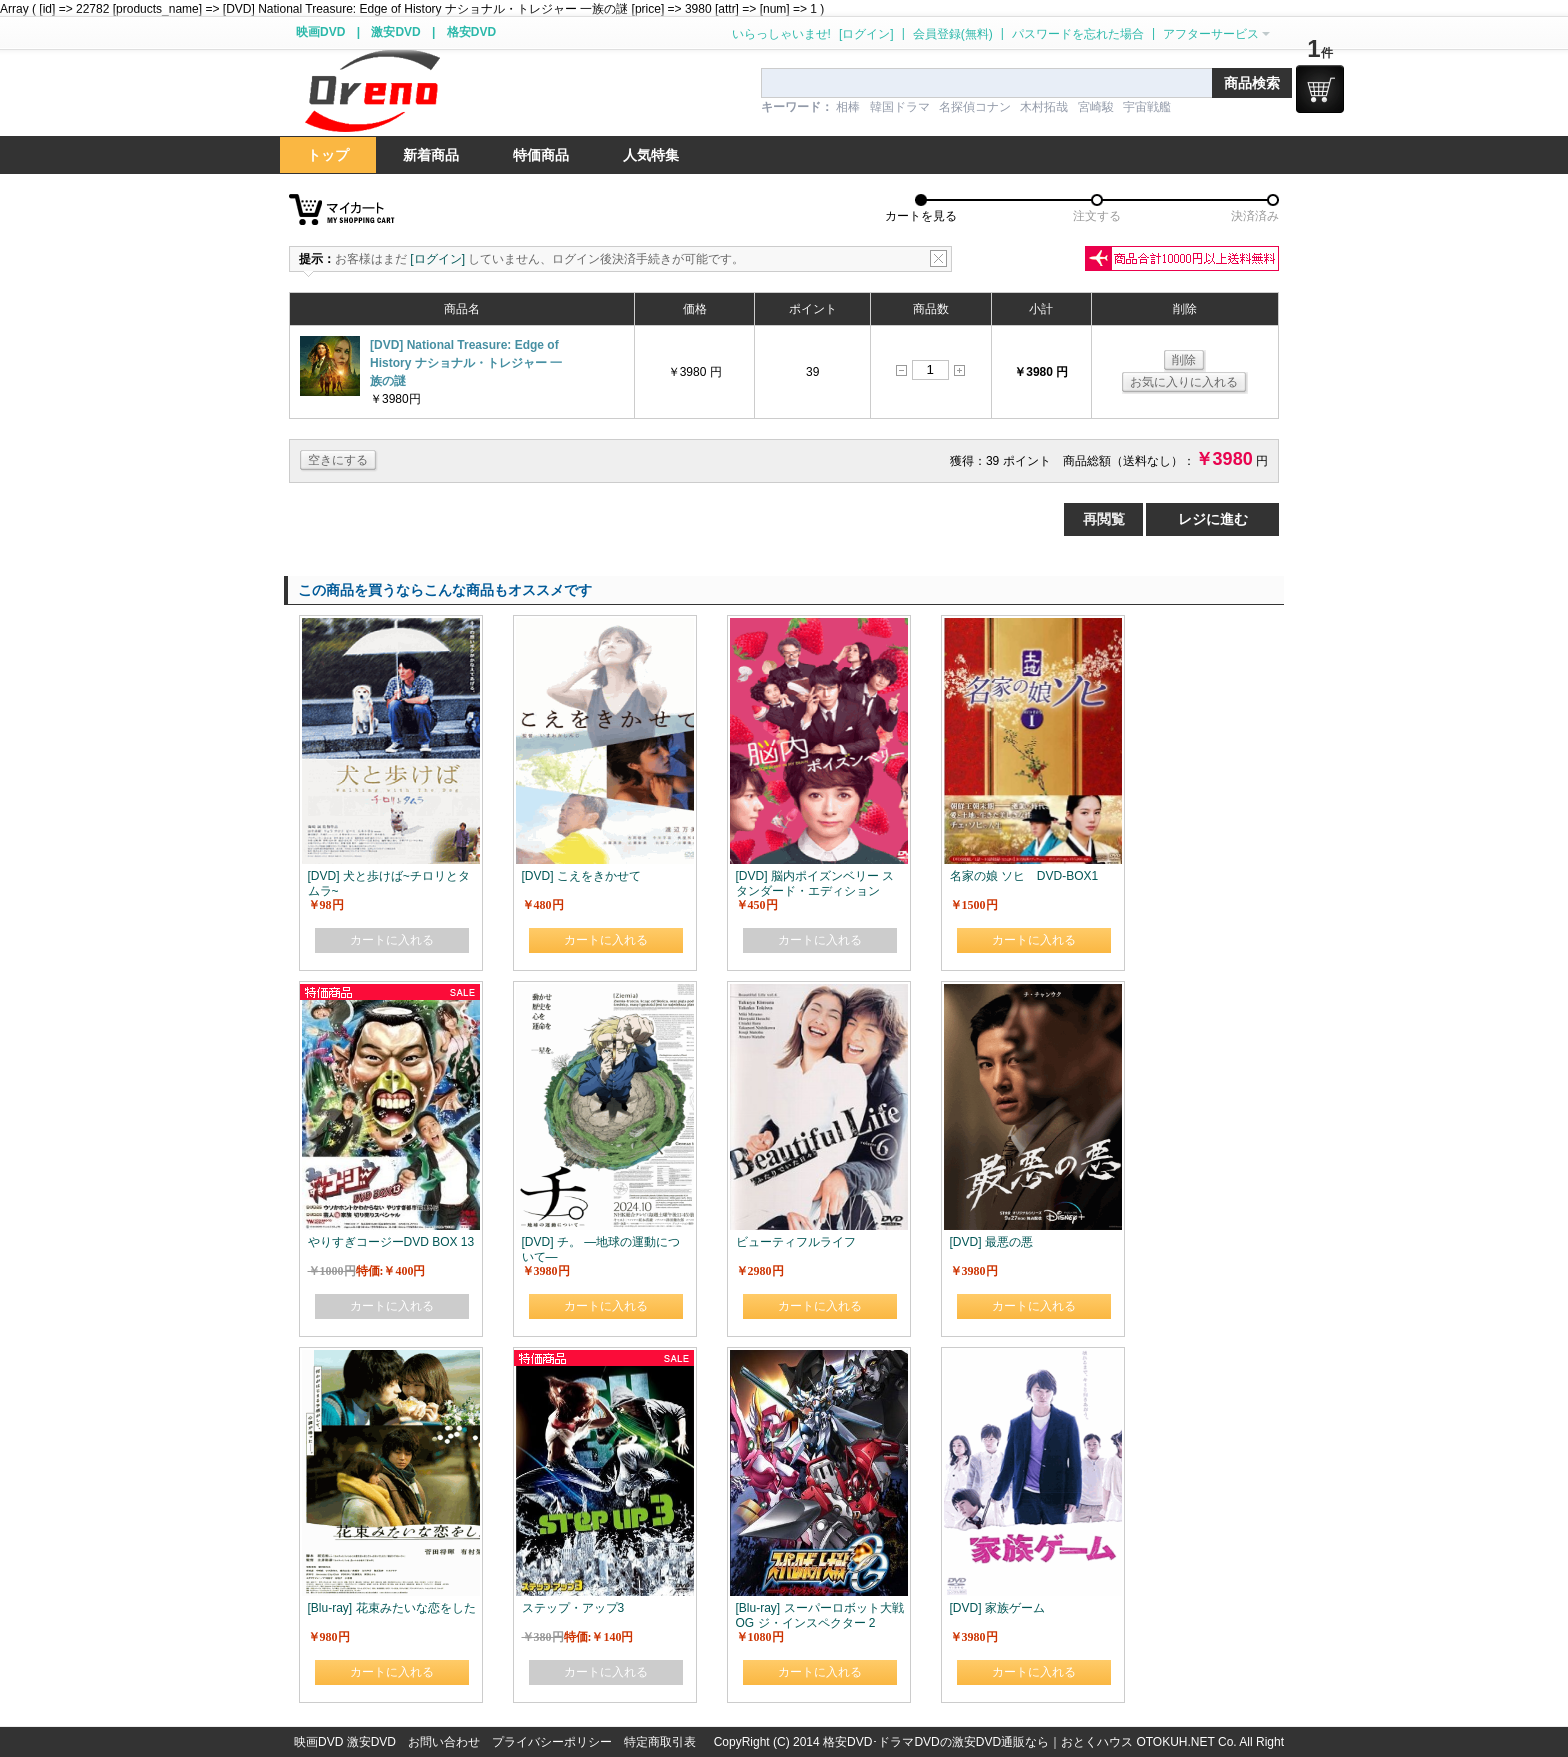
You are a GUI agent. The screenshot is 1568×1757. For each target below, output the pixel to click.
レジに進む (1213, 519)
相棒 (848, 107)
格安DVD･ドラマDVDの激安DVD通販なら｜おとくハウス (979, 1742)
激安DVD (395, 32)
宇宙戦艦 (1147, 107)
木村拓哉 (1044, 107)
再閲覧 (1104, 519)
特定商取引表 (660, 1742)
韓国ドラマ (900, 107)
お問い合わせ (444, 1742)
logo (372, 91)
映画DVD (320, 32)
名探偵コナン (975, 107)
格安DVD (471, 32)
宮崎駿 (1096, 107)
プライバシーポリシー (552, 1742)
